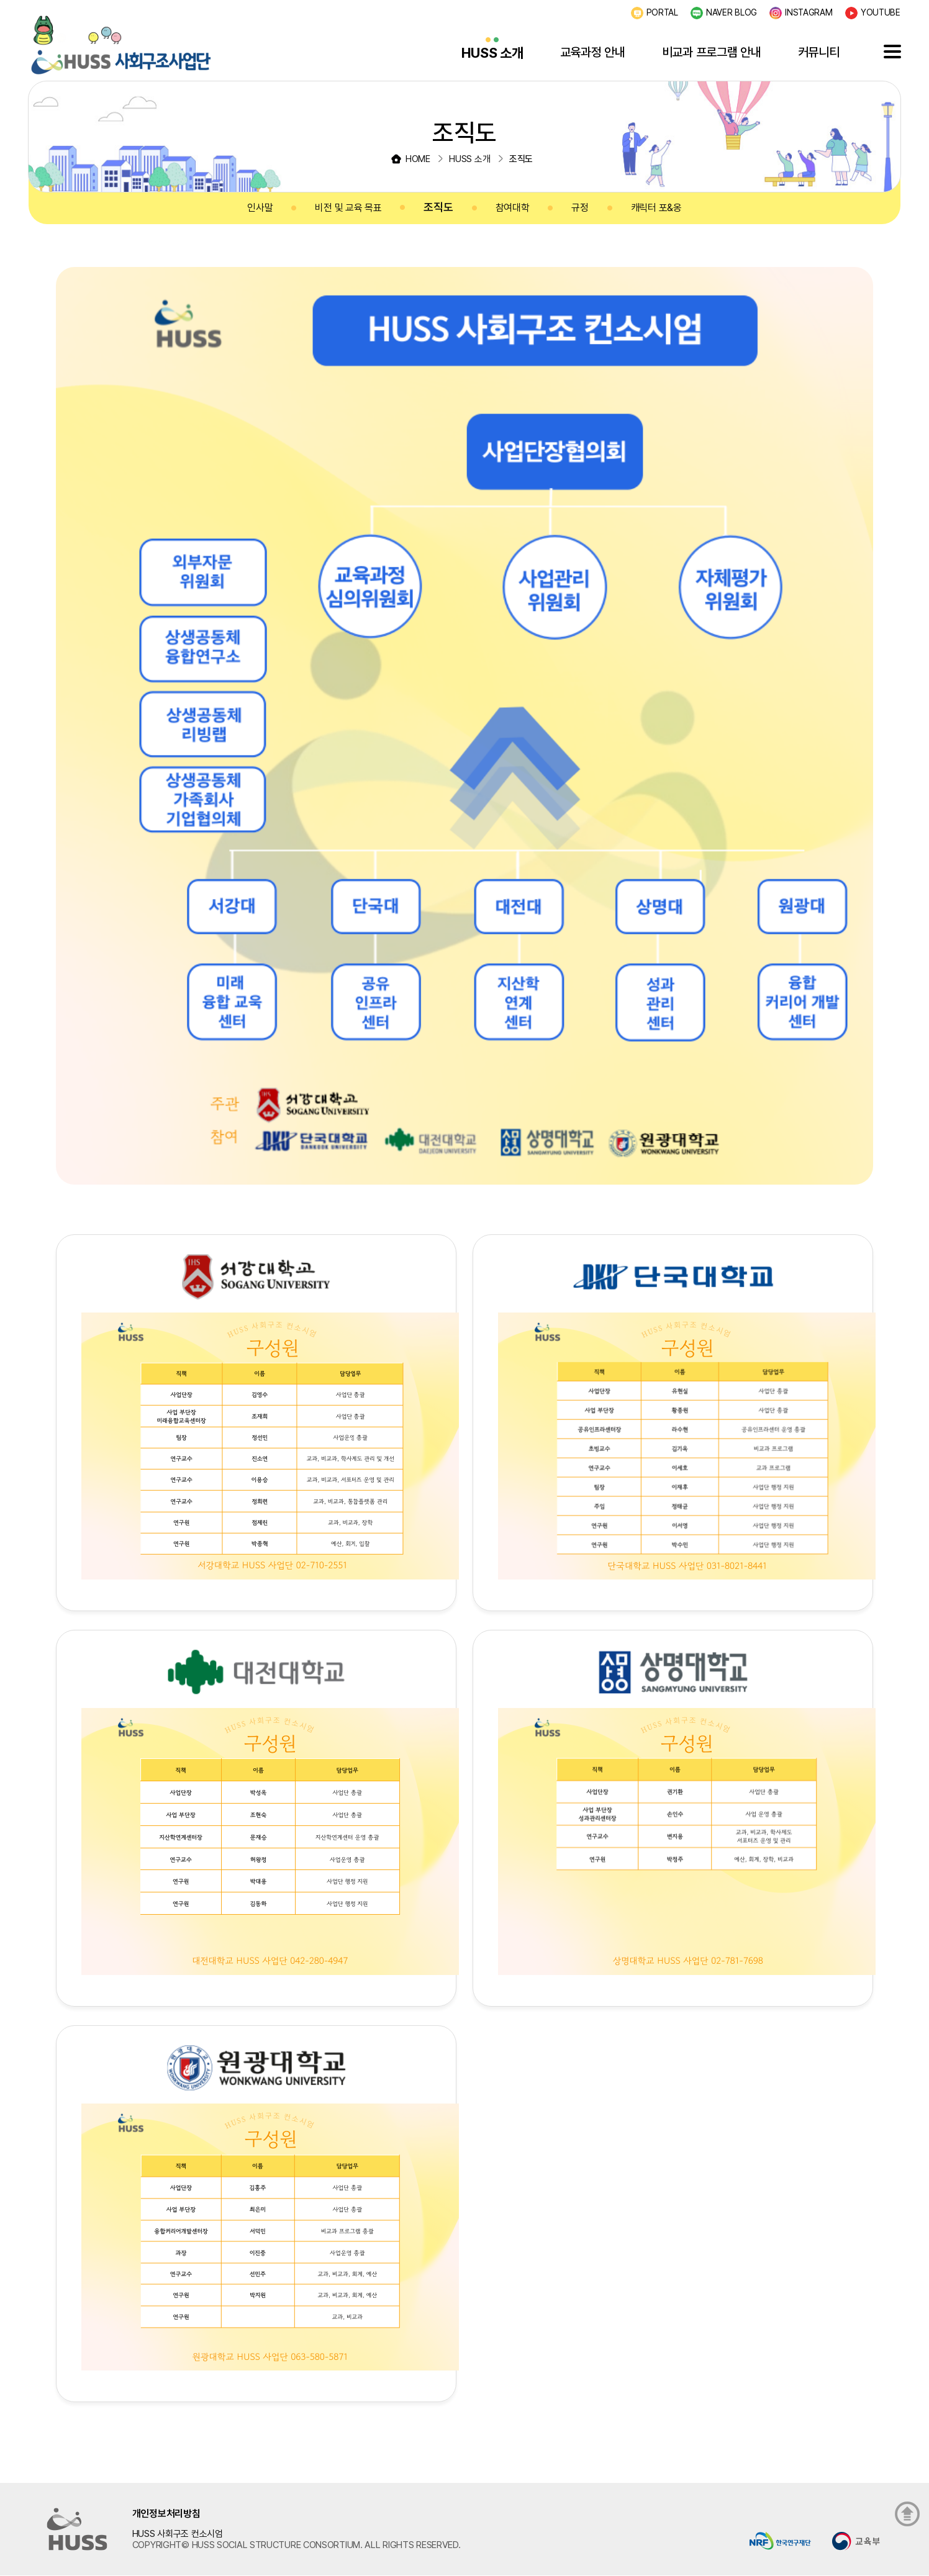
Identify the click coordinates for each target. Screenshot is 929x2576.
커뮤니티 (819, 52)
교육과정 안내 (592, 52)
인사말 (260, 208)
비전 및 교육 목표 (348, 208)
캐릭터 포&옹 (656, 208)
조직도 (438, 207)
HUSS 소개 (492, 53)
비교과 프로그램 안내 (711, 52)
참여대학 (513, 208)
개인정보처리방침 (166, 2514)
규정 (579, 208)
